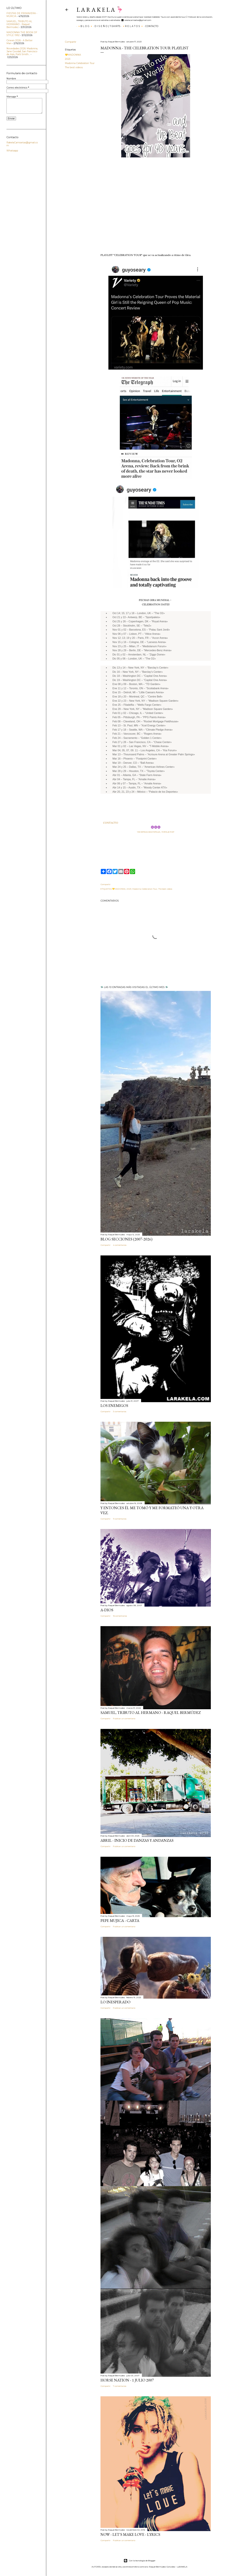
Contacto (150, 26)
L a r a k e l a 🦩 (100, 9)
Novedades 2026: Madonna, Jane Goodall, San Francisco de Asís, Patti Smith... (22, 51)
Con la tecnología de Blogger (139, 2561)
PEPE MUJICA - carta (119, 1920)
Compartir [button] (70, 41)
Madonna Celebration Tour (79, 63)
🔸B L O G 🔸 (84, 26)
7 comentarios (119, 2386)
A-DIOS (106, 1609)
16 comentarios (120, 1616)
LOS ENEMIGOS (114, 1405)
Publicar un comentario (124, 1718)
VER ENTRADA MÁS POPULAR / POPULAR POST (155, 832)
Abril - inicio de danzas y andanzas (136, 1840)
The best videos (74, 67)
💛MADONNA (73, 54)
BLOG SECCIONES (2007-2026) (126, 1239)
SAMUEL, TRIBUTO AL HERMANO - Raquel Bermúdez (150, 1712)
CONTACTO (110, 822)
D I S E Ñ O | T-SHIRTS (106, 26)
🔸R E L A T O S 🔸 (131, 26)
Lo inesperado (115, 2001)
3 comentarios (119, 1411)
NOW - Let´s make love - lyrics (130, 2534)
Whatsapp (12, 150)
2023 (67, 59)
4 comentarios (119, 1245)
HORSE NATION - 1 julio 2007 (127, 2380)
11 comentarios (119, 1519)
